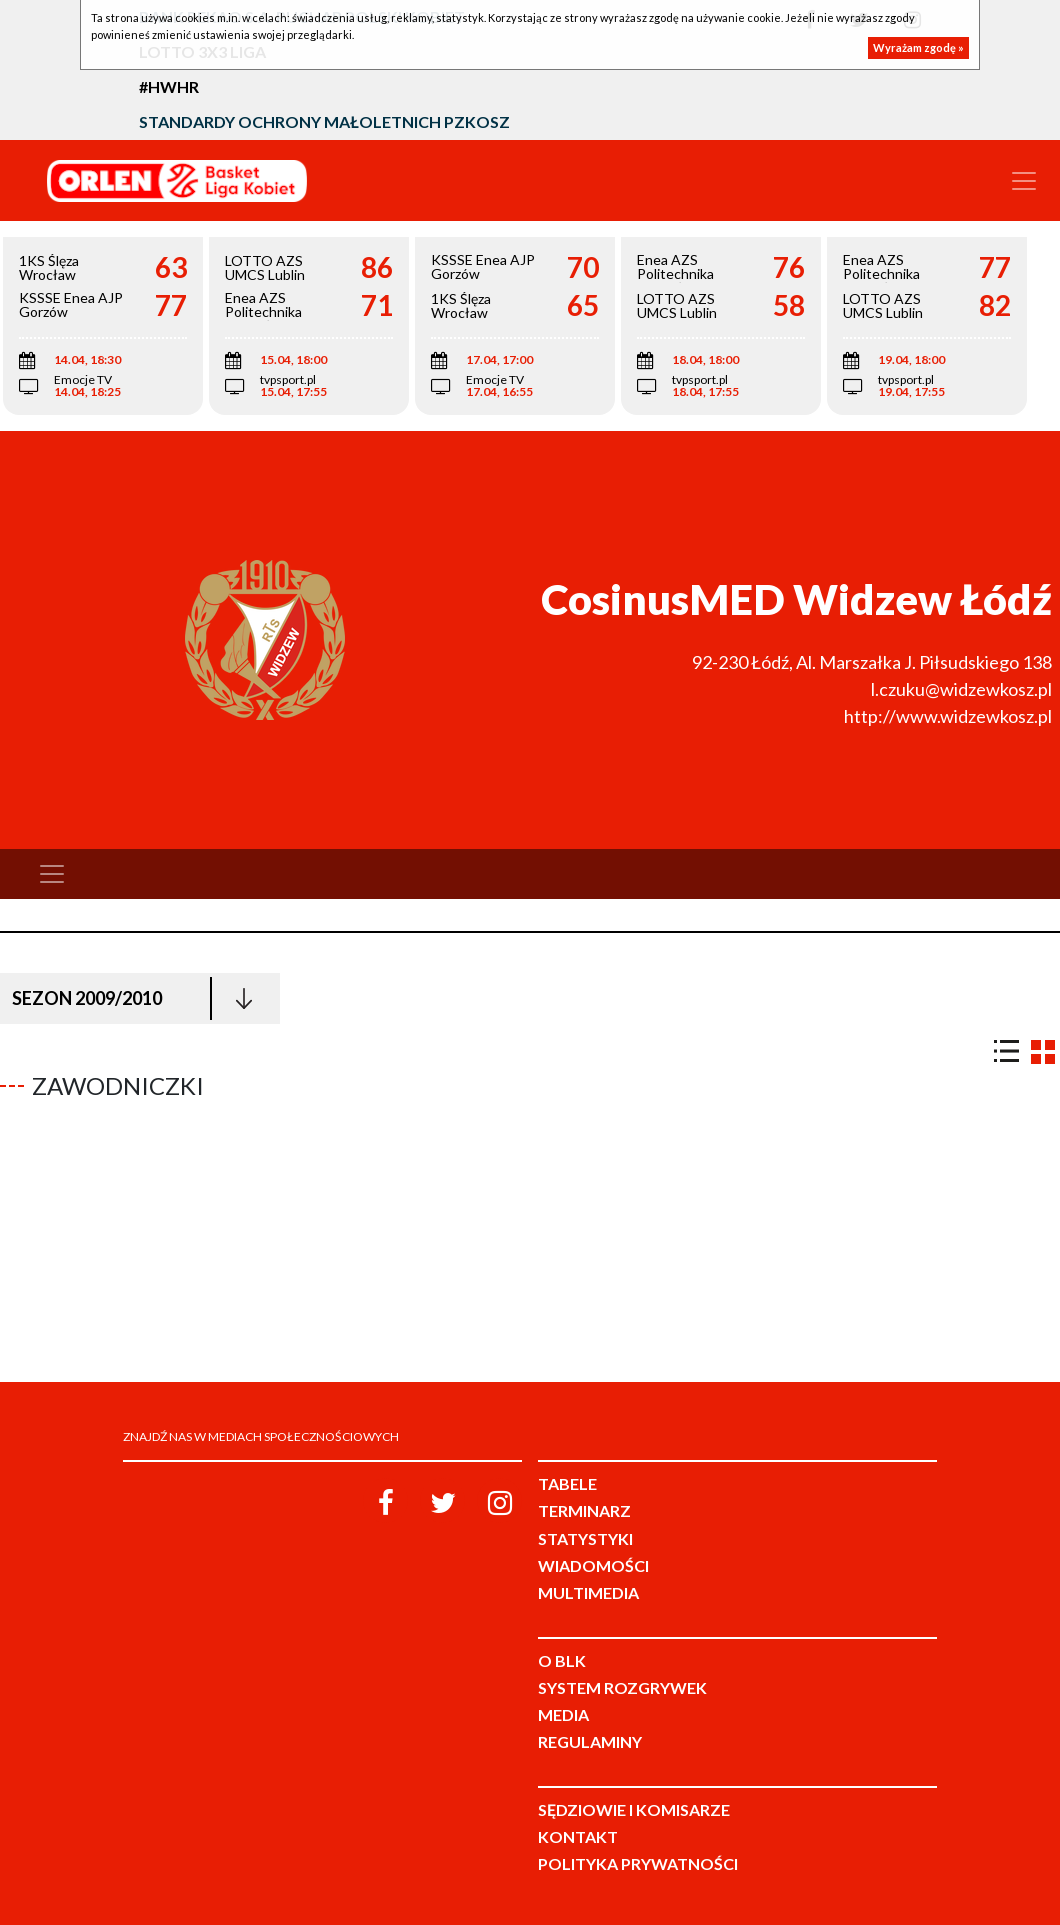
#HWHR (169, 86)
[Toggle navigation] (1024, 181)
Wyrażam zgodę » (918, 47)
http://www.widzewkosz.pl (948, 716)
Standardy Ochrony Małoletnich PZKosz (324, 121)
